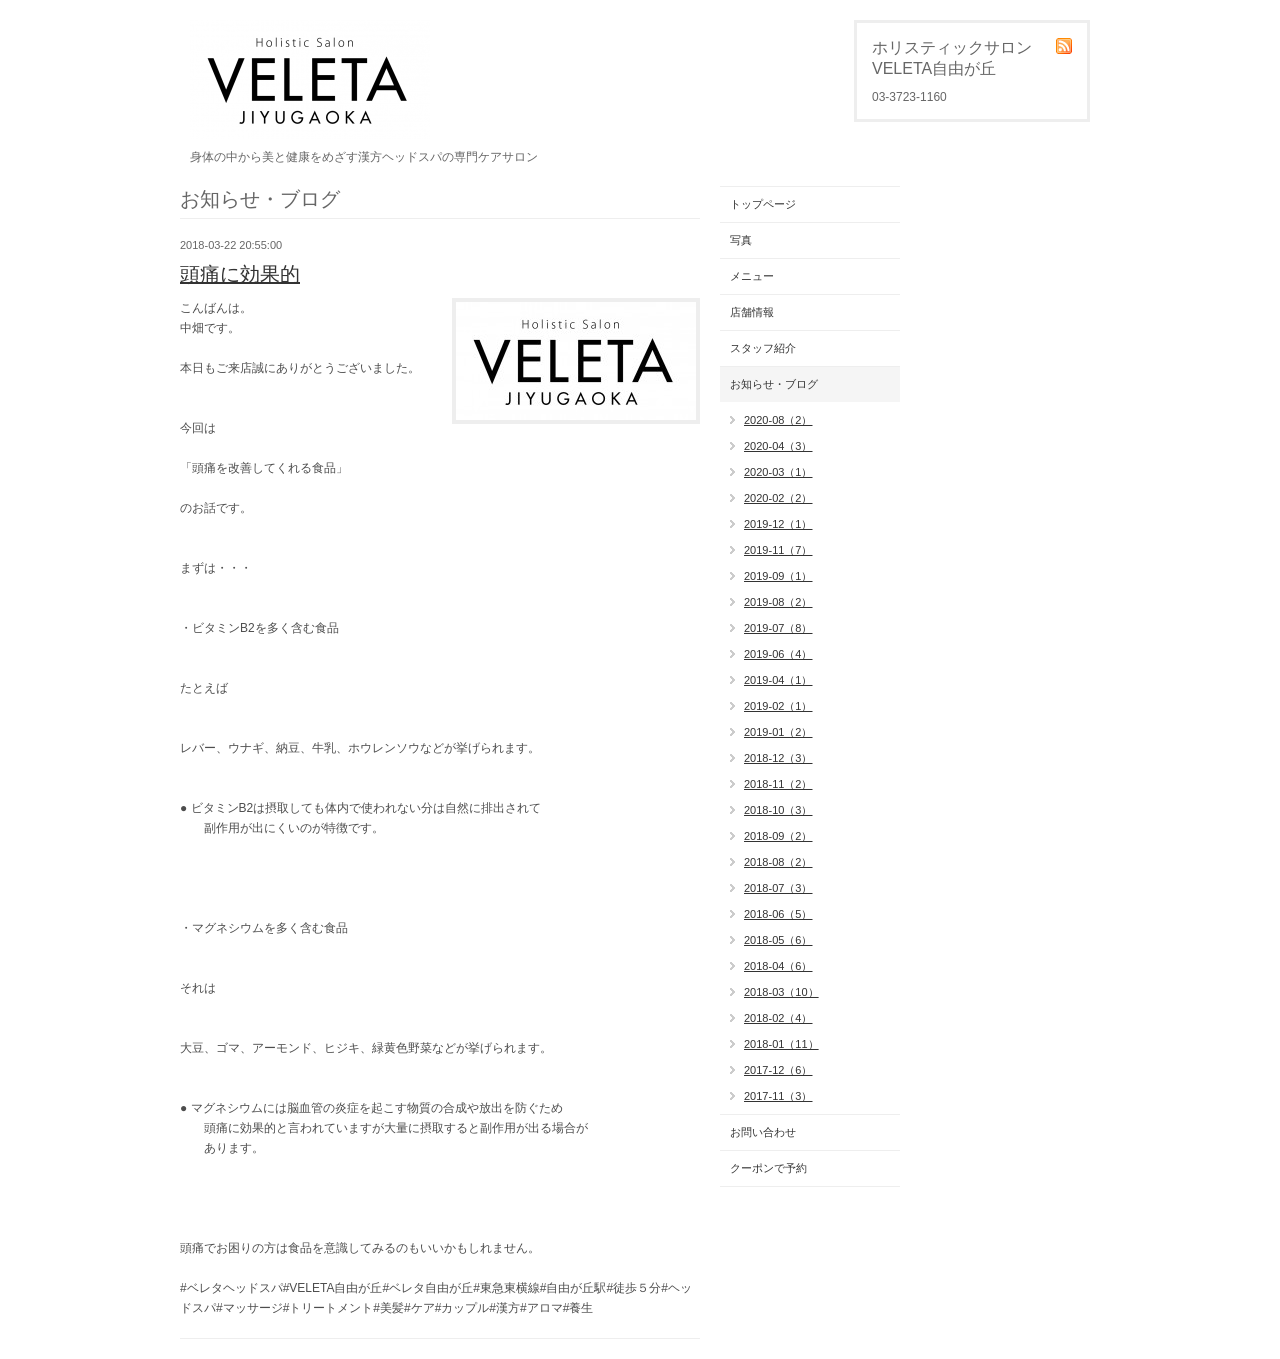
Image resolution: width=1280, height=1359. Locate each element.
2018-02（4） (778, 1018)
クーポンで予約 (768, 1168)
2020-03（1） (778, 472)
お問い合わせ (763, 1132)
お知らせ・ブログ (774, 384)
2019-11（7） (778, 550)
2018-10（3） (778, 810)
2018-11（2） (778, 784)
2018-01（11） (781, 1044)
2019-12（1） (778, 524)
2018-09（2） (778, 836)
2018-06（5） (778, 914)
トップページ (763, 204)
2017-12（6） (778, 1070)
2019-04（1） (778, 680)
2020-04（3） (778, 446)
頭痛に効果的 (240, 274)
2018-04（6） (778, 966)
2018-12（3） (778, 758)
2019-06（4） (778, 654)
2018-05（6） (778, 940)
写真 (741, 240)
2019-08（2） (778, 602)
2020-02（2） (778, 498)
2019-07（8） (778, 628)
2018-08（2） (778, 862)
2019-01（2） (778, 732)
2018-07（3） (778, 888)
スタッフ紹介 (763, 348)
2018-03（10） (781, 992)
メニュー (752, 276)
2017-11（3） (778, 1096)
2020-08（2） (778, 420)
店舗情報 (752, 312)
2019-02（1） (778, 706)
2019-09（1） (778, 576)
